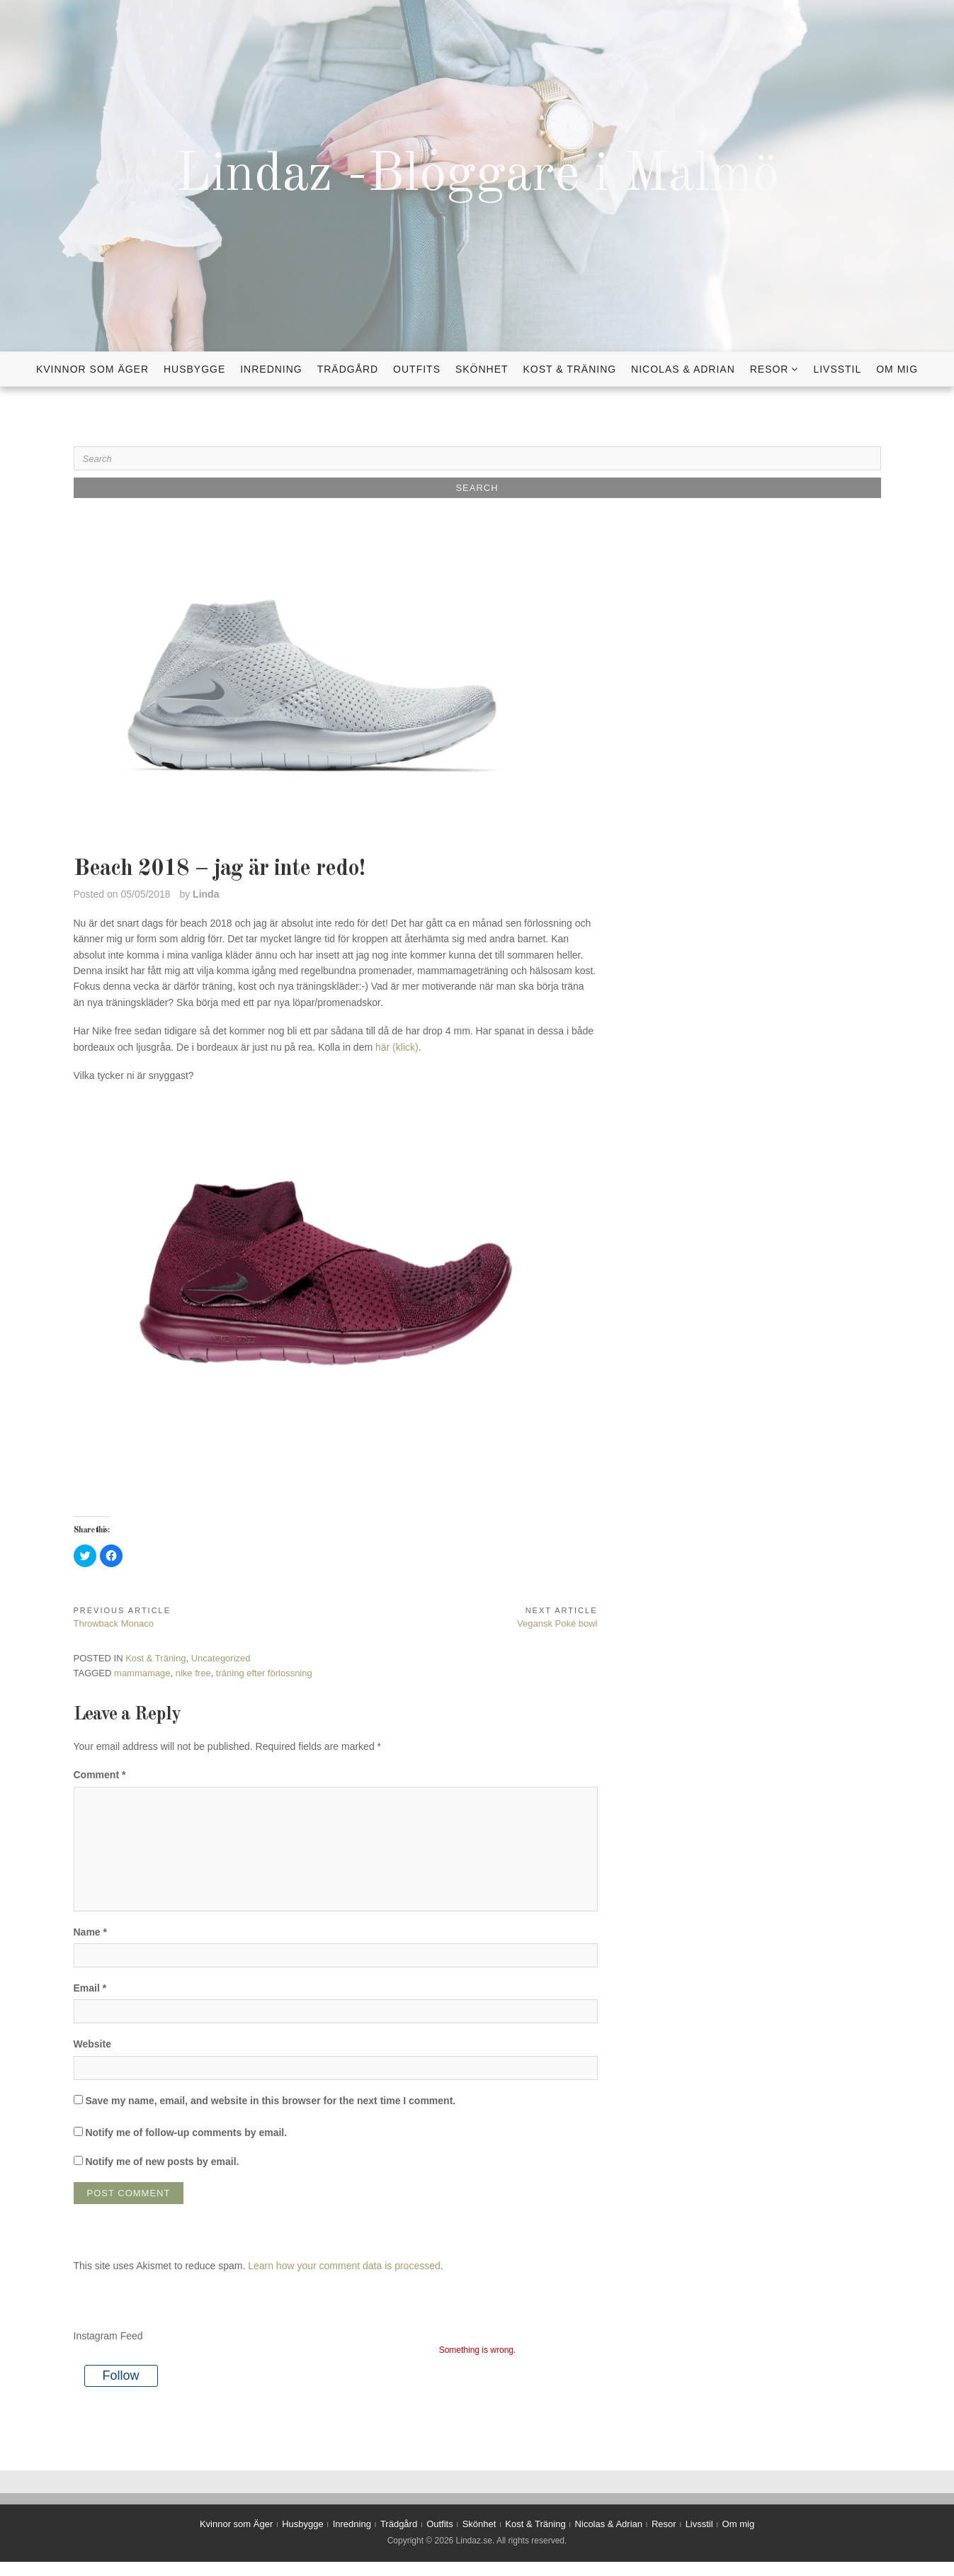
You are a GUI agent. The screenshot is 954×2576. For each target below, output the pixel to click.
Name (90, 1932)
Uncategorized (221, 1658)
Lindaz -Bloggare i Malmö (477, 176)
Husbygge (194, 369)
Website (92, 2044)
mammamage (142, 1673)
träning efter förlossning (264, 1673)
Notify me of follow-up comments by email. (186, 2132)
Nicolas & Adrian (683, 369)
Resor (769, 369)
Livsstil (837, 369)
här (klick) (397, 1047)
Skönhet (482, 369)
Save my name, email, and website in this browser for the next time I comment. (270, 2100)
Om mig (897, 369)
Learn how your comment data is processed (344, 2265)
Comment (100, 1774)
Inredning (271, 369)
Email (90, 1988)
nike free (193, 1673)
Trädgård (348, 369)
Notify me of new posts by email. (162, 2161)
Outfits (417, 369)
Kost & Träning (569, 369)
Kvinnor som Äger (92, 369)
